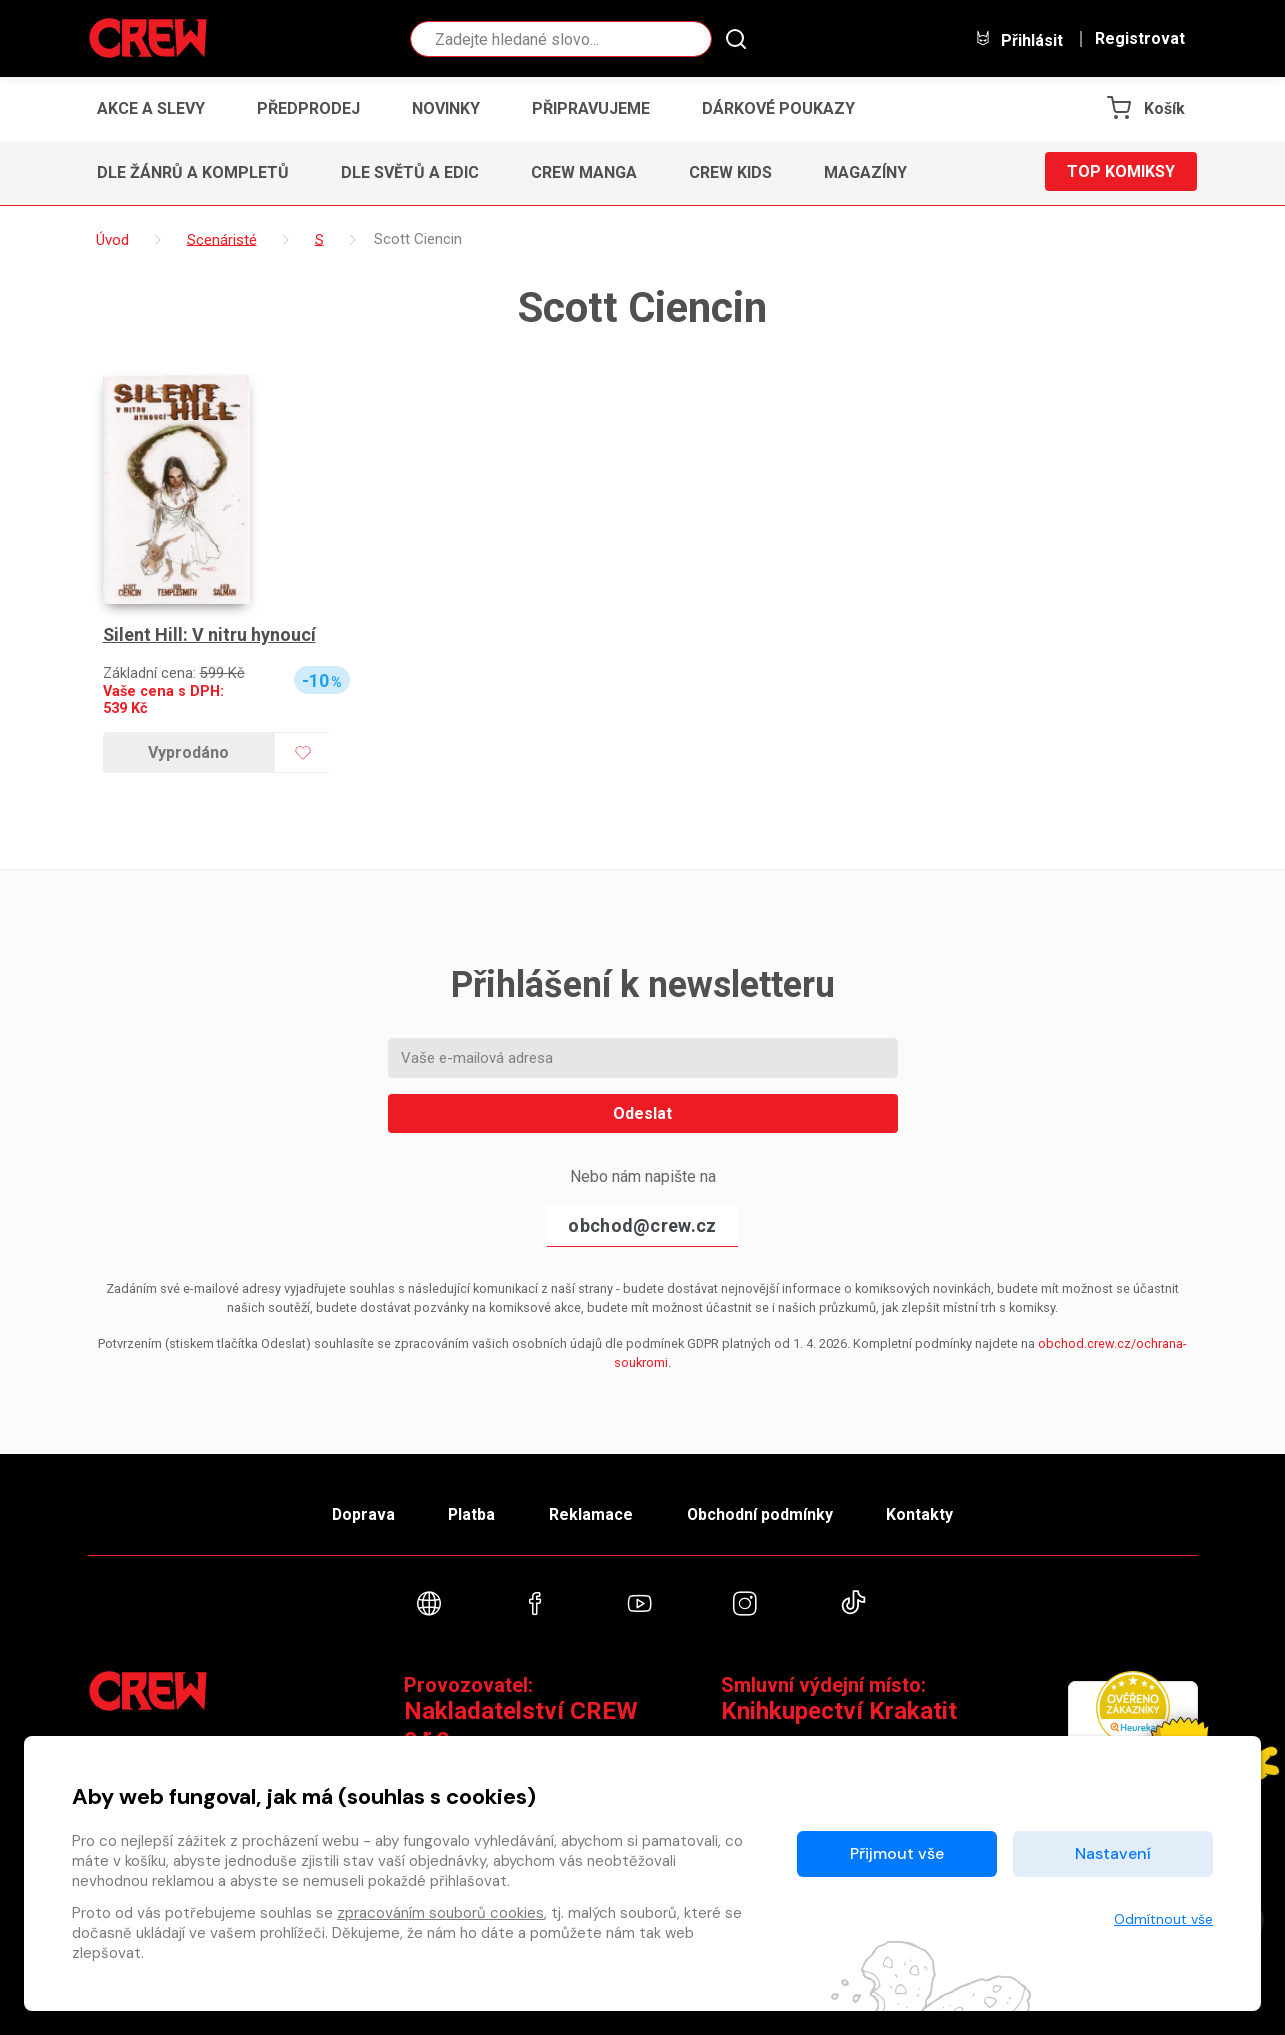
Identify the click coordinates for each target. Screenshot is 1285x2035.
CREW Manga (584, 172)
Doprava (359, 1513)
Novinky (446, 108)
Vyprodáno (188, 752)
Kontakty (924, 1513)
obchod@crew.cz (642, 1225)
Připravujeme (591, 108)
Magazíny (865, 172)
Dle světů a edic (410, 172)
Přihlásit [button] (1019, 39)
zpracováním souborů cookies (440, 1913)
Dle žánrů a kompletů (193, 172)
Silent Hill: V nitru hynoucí (210, 634)
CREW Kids (730, 172)
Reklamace (592, 1513)
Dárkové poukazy (778, 108)
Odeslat (642, 1113)
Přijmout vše (897, 1853)
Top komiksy (1121, 172)
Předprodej (308, 108)
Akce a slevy (151, 108)
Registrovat (1140, 39)
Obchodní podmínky (762, 1513)
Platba (470, 1513)
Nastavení (1113, 1853)
